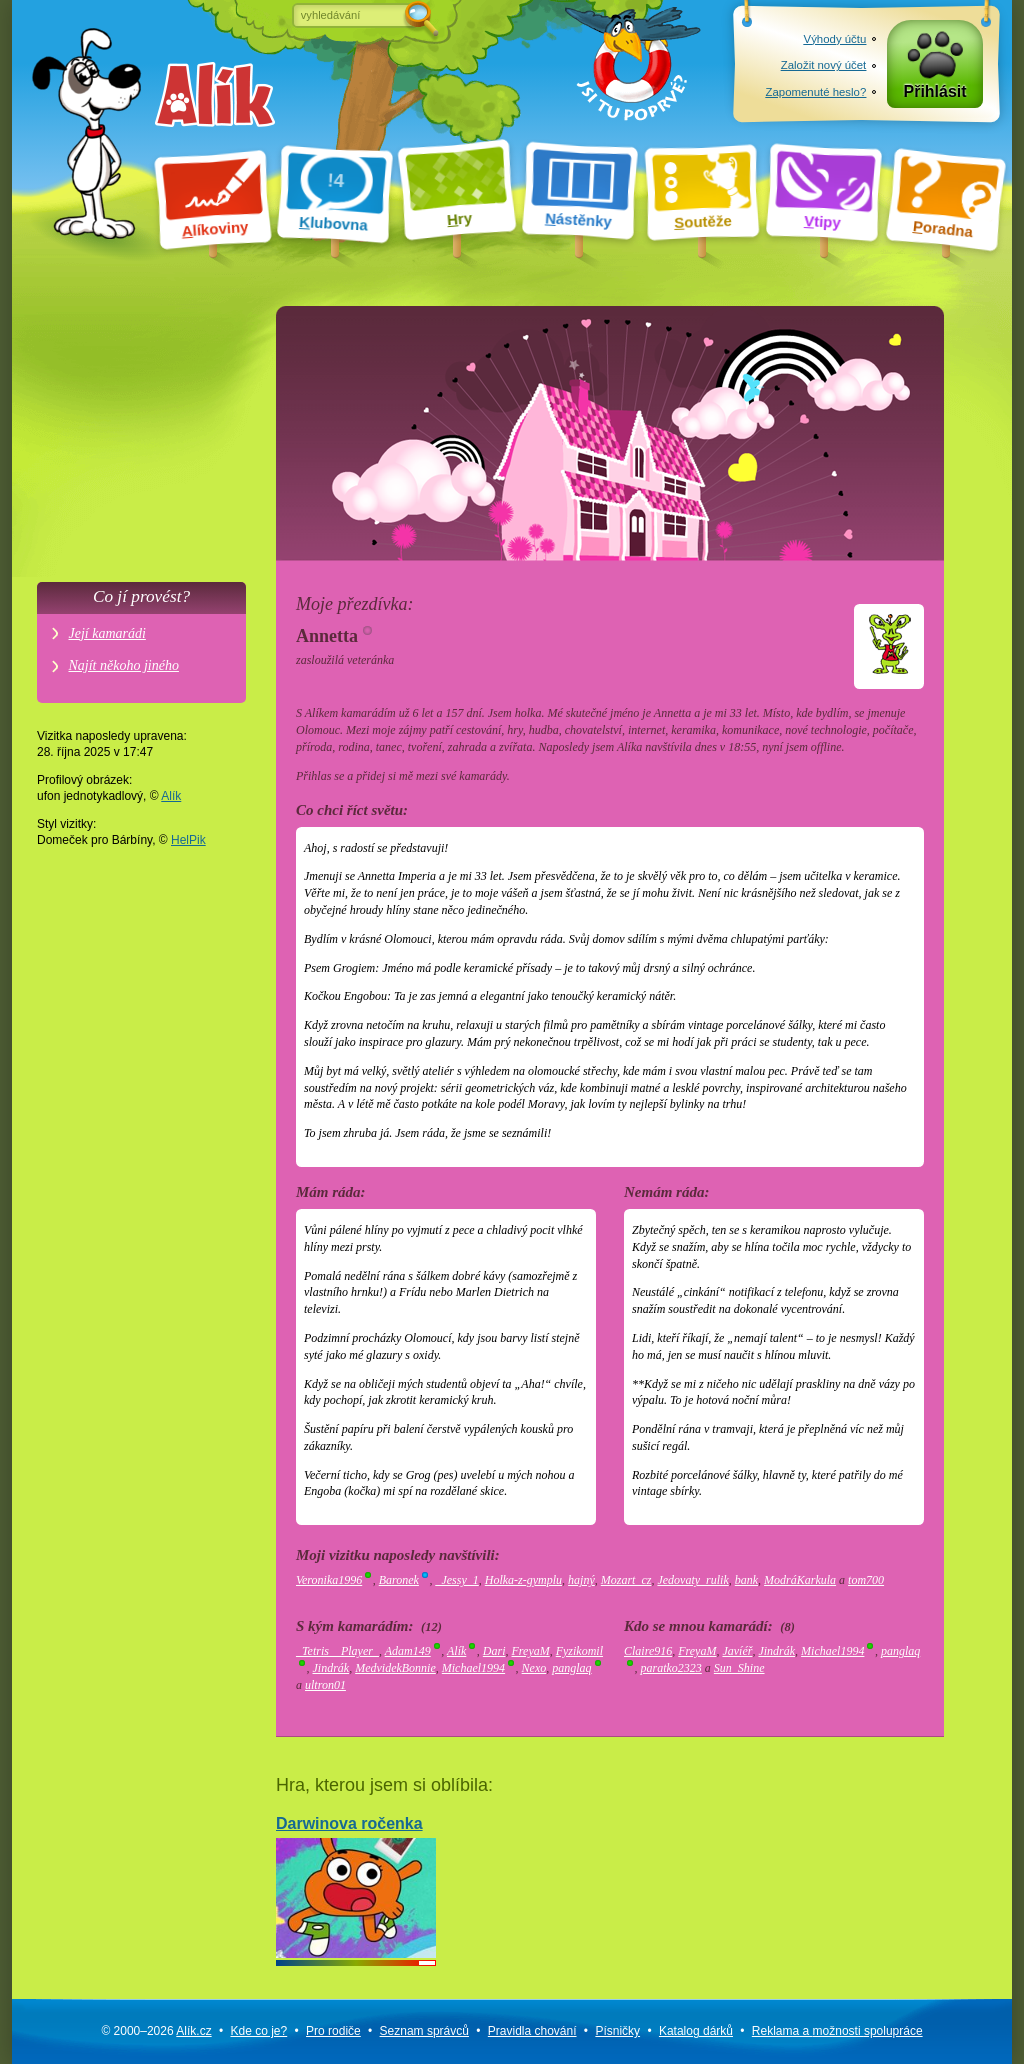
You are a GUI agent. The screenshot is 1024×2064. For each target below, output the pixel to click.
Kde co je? (258, 2031)
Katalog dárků (696, 2031)
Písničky (617, 2031)
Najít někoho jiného (124, 665)
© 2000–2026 (156, 2031)
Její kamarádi (107, 633)
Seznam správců (424, 2031)
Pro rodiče (333, 2031)
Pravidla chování (532, 2031)
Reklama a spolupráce (837, 2031)
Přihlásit (935, 91)
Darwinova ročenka (356, 1886)
